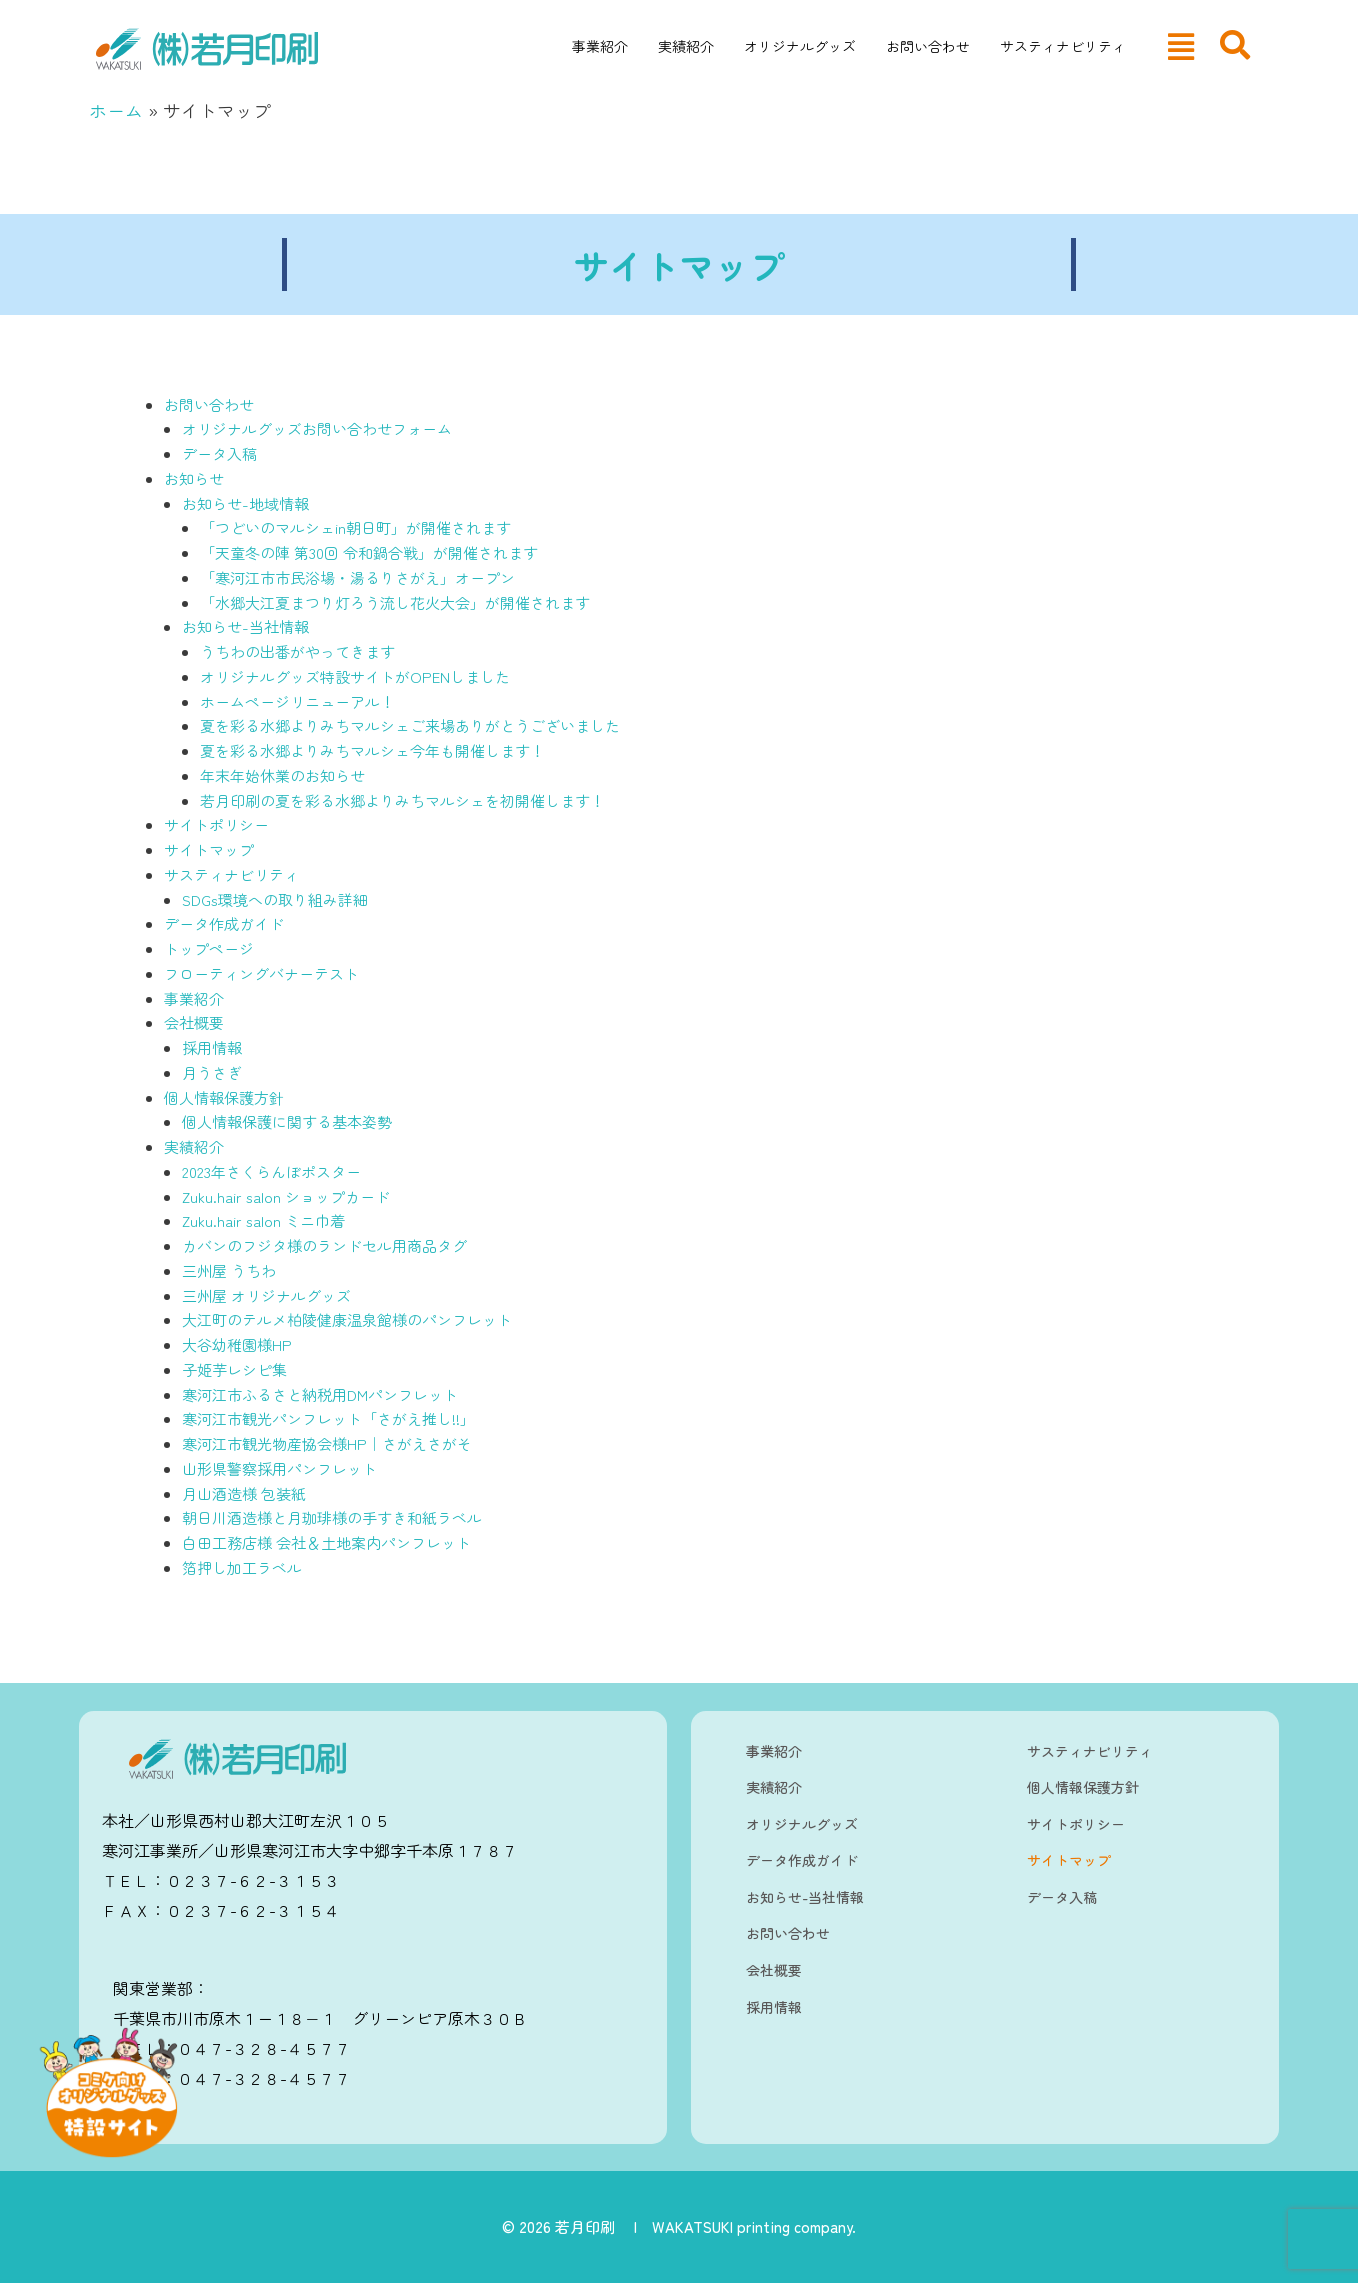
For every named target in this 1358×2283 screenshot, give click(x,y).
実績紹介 (686, 46)
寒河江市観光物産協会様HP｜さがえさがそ (327, 1443)
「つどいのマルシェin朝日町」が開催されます (355, 527)
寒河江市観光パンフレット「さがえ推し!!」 (328, 1418)
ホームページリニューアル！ (297, 701)
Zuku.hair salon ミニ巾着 (263, 1220)
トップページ (209, 948)
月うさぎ (212, 1072)
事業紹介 (600, 46)
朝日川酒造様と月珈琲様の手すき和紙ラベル (332, 1517)
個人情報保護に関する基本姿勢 (287, 1121)
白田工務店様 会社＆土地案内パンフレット (326, 1542)
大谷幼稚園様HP (237, 1344)
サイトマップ (209, 849)
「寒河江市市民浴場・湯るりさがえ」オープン (357, 577)
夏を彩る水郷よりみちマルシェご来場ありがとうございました (410, 725)
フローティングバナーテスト (261, 973)
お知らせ (194, 478)
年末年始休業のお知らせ (282, 775)
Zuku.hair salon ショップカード (286, 1196)
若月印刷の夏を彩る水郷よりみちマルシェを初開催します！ (402, 800)
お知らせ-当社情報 (245, 626)
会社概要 (194, 1022)
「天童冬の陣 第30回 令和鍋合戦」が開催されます (369, 552)
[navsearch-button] (1235, 45)
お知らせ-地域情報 (245, 503)
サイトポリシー (216, 824)
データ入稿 (219, 453)
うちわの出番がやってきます (297, 651)
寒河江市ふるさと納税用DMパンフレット (320, 1394)
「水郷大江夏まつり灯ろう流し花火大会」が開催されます (395, 602)
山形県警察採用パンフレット (279, 1468)
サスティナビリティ (1063, 46)
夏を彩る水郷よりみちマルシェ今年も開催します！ (372, 750)
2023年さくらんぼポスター (271, 1171)
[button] (1181, 46)
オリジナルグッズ (800, 46)
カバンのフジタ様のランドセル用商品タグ (324, 1245)
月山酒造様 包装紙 (244, 1493)
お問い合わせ (928, 46)
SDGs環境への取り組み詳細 (275, 899)
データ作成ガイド (224, 923)
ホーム (116, 110)
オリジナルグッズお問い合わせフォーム (317, 428)
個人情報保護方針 (224, 1097)
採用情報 (212, 1047)
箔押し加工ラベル (242, 1567)
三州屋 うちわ (229, 1270)
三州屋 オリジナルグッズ (266, 1295)
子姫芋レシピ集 (234, 1369)
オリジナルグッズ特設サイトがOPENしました (355, 676)
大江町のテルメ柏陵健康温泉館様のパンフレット (347, 1319)
